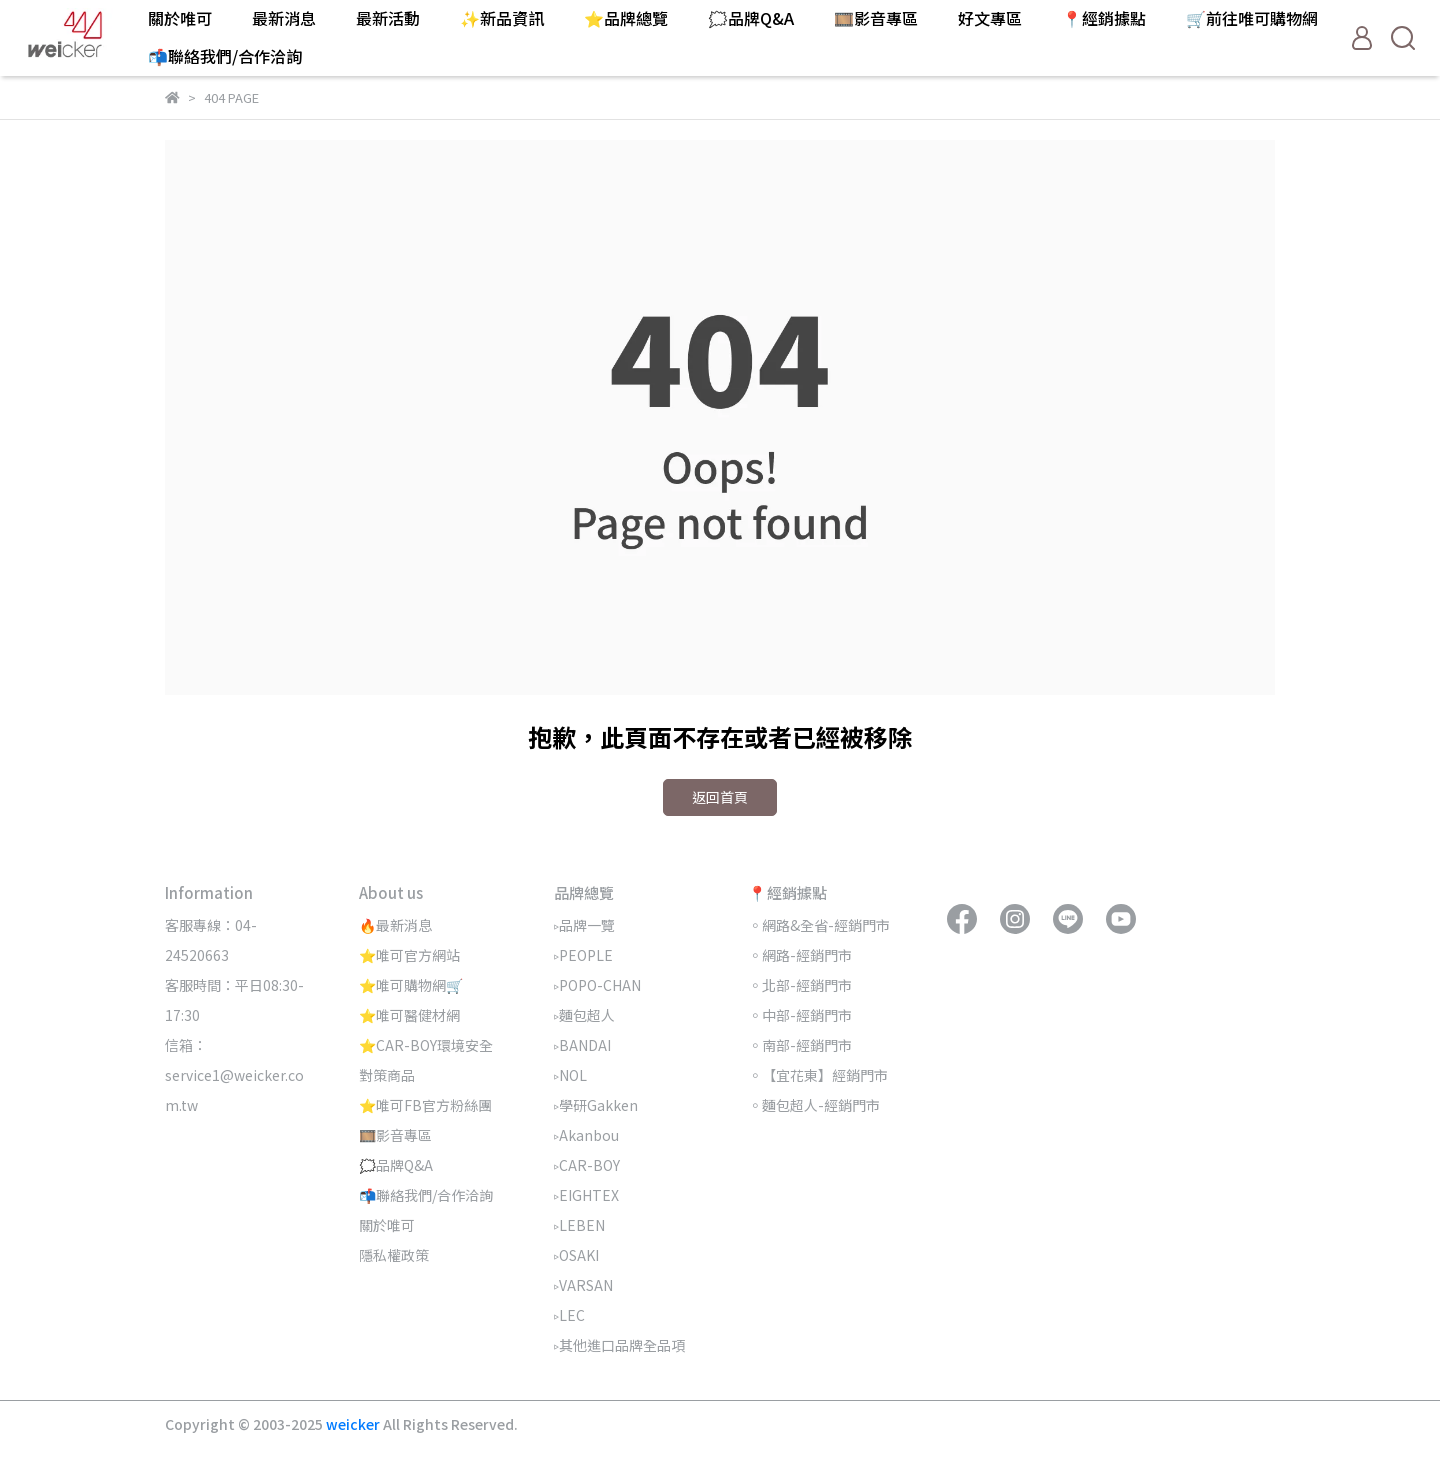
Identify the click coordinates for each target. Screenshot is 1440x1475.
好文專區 (990, 18)
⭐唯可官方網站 (409, 955)
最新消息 (284, 18)
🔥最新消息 (395, 925)
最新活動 (388, 18)
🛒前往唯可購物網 (1252, 18)
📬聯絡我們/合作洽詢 (225, 56)
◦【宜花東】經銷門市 (818, 1075)
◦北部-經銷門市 (800, 985)
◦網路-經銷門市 (800, 955)
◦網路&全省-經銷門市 (819, 925)
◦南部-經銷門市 (800, 1045)
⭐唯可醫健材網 (409, 1015)
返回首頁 (720, 797)
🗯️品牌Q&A (751, 18)
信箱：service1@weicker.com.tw (234, 1075)
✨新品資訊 (502, 18)
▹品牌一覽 (584, 925)
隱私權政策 (394, 1255)
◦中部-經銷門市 (800, 1015)
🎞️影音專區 (876, 18)
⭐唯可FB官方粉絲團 (425, 1105)
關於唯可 (180, 18)
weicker (354, 1424)
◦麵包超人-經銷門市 (814, 1105)
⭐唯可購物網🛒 (411, 985)
